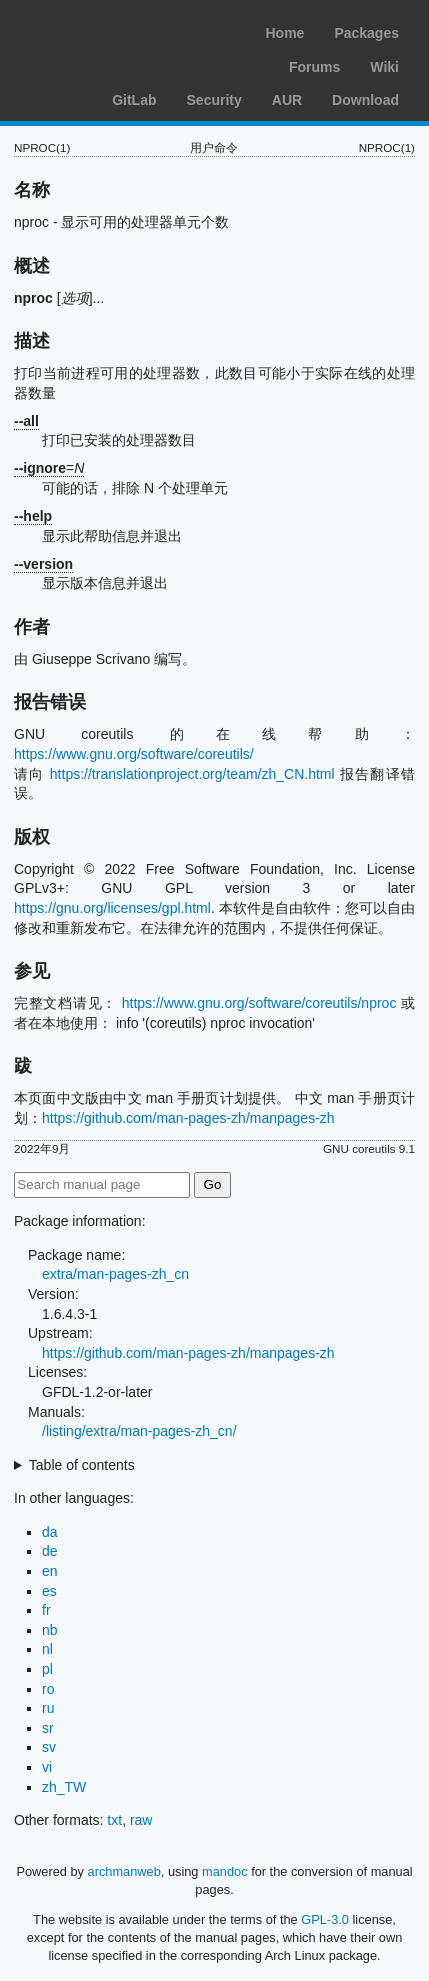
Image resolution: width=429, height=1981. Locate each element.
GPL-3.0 (325, 1919)
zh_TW (64, 1787)
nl (47, 1649)
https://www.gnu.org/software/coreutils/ (134, 754)
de (50, 1551)
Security (214, 100)
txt (114, 1820)
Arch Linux (110, 30)
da (50, 1532)
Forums (314, 67)
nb (50, 1630)
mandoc (225, 1871)
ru (48, 1708)
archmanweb (124, 1871)
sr (48, 1728)
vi (47, 1767)
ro (48, 1689)
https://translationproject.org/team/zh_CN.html (192, 774)
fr (46, 1610)
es (49, 1591)
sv (49, 1747)
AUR (287, 100)
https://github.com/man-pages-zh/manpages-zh (188, 1118)
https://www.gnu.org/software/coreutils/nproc (259, 1003)
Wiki (384, 67)
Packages (366, 33)
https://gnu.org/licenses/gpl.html (112, 908)
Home (284, 33)
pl (47, 1669)
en (50, 1571)
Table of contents (82, 1465)
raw (141, 1820)
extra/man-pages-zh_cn (115, 1274)
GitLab (134, 100)
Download (365, 100)
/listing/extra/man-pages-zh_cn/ (139, 1431)
